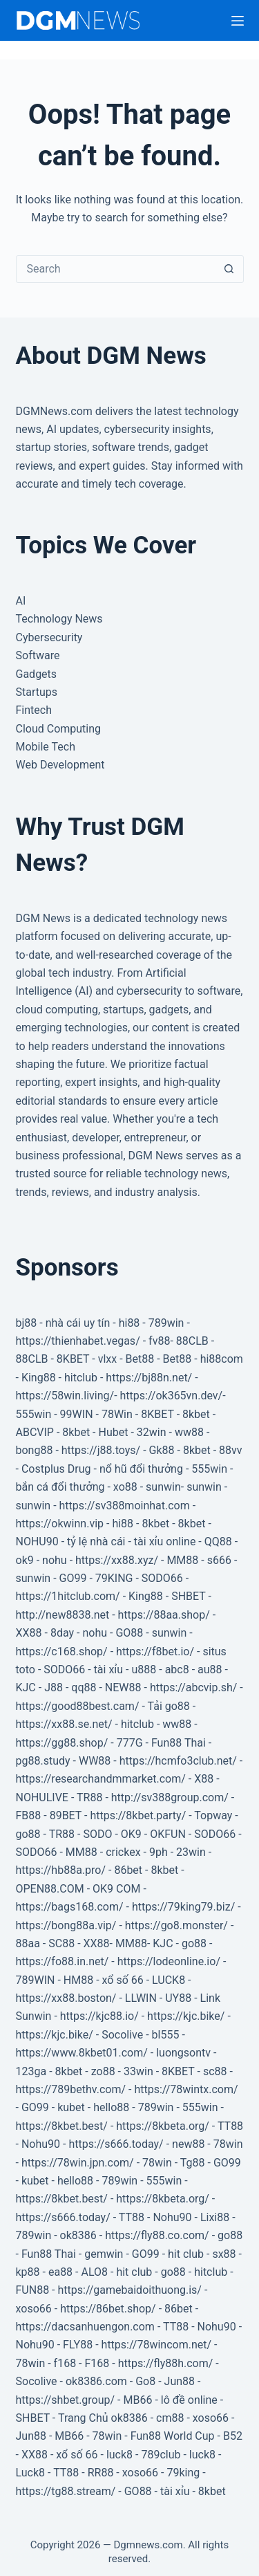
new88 (188, 2144)
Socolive (122, 2034)
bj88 (26, 1323)
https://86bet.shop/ (108, 2308)
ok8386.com (96, 2381)
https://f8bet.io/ (155, 1651)
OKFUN (168, 1834)
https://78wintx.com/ (186, 2089)
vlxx (107, 1358)
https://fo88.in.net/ (62, 1961)
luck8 (119, 2454)
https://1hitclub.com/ (68, 1596)
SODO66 (162, 1578)
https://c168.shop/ (62, 1651)
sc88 (215, 2071)
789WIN (35, 1980)
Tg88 (192, 2162)
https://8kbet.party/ (138, 1815)
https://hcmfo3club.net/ (178, 1760)
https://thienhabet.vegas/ (78, 1340)
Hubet (113, 1432)
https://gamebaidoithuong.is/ (129, 2290)
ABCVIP (35, 1432)
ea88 (60, 2272)
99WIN (76, 1414)
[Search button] (229, 269)
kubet (71, 2107)
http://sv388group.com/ (170, 1797)
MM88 (182, 1560)
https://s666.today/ (115, 2144)
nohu (54, 1560)
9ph (158, 1852)
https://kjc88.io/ (99, 2016)
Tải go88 (169, 1706)
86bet (128, 1870)
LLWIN (141, 1998)
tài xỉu (109, 1669)
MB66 (137, 2400)
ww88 (189, 1432)
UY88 (178, 1998)
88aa (28, 1943)
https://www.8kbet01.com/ (82, 2052)
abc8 (177, 1669)
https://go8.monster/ (176, 1925)
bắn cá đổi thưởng (60, 1486)
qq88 (83, 1687)
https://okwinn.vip (60, 1523)
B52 (232, 2435)
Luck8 (31, 2472)
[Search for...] (116, 269)
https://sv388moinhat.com (124, 1505)
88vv (230, 1450)
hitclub (80, 1377)
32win (151, 1432)
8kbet (196, 1414)
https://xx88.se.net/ (64, 1724)
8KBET (73, 1358)
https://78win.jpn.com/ (77, 2162)
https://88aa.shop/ (164, 1614)
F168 (97, 2363)
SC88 (61, 1943)
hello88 (111, 2107)
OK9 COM (116, 1888)
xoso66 (34, 2308)
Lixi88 (214, 2217)
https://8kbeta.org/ (162, 2126)
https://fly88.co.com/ (157, 2235)
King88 (38, 1377)
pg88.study (43, 1760)
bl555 (166, 2034)
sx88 (224, 2254)
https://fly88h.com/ (165, 2363)
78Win (117, 1414)
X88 (203, 1778)
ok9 (25, 1560)
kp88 (28, 2272)
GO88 (129, 1632)
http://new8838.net (63, 1614)
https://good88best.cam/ (78, 1706)
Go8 (145, 2381)
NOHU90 (37, 1541)
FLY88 (78, 2344)
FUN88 (33, 2290)
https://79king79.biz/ (183, 1906)
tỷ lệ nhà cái (96, 1541)
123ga (31, 2071)
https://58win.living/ (65, 1395)
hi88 (129, 1323)
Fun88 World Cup (173, 2435)
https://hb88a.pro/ (61, 1870)
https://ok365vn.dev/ (171, 1395)
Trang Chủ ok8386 (103, 2418)
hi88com (221, 1358)
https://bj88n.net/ (149, 1377)
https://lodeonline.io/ (168, 1961)
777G (130, 1742)
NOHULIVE (42, 1797)
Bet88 (140, 1358)
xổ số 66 (123, 1980)
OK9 (131, 1834)
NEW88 (123, 1687)
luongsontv (183, 2052)
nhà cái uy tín (78, 1323)
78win (228, 2144)
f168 (65, 2363)
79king (183, 2472)
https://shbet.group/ (65, 2400)
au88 (210, 1669)
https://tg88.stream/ (66, 2491)
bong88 (34, 1450)
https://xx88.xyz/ (116, 1560)
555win (34, 1414)
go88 (28, 1834)
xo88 (125, 1486)
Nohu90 (40, 2144)
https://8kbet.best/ (62, 2126)
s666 (219, 1560)
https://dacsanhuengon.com (85, 2326)
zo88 (103, 2071)
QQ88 (218, 1541)
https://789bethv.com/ (71, 2089)
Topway (213, 1815)
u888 (144, 1669)
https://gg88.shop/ (62, 1742)
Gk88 (162, 1450)
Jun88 (179, 2381)
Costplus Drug (56, 1468)
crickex (123, 1852)
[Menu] (237, 21)
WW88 (95, 1760)
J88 (53, 1687)
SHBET (188, 1596)
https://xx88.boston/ (66, 1998)
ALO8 (94, 2272)
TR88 (89, 1797)
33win (138, 2071)
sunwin (163, 1486)
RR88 (101, 2472)
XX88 (29, 1632)
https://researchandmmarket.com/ (101, 1778)
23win (191, 1852)
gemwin (103, 2254)
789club (160, 2454)
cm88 (170, 2418)
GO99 (73, 1578)
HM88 (78, 1980)
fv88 (159, 1340)
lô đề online (189, 2400)
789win (166, 1323)
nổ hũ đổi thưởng (141, 1468)
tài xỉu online (165, 1541)
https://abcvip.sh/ (193, 1687)
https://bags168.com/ (70, 1906)
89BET (65, 1815)
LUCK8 (168, 1980)
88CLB (192, 1340)
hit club (186, 2254)
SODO (97, 1834)
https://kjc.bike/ (185, 2016)
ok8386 (78, 2235)
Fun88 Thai (178, 1742)
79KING (114, 1578)
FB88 (28, 1815)
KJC (26, 1687)
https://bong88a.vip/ (66, 1925)
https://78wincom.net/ (157, 2344)
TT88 (230, 2126)
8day (62, 1632)
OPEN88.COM (50, 1888)
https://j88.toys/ (100, 1450)
